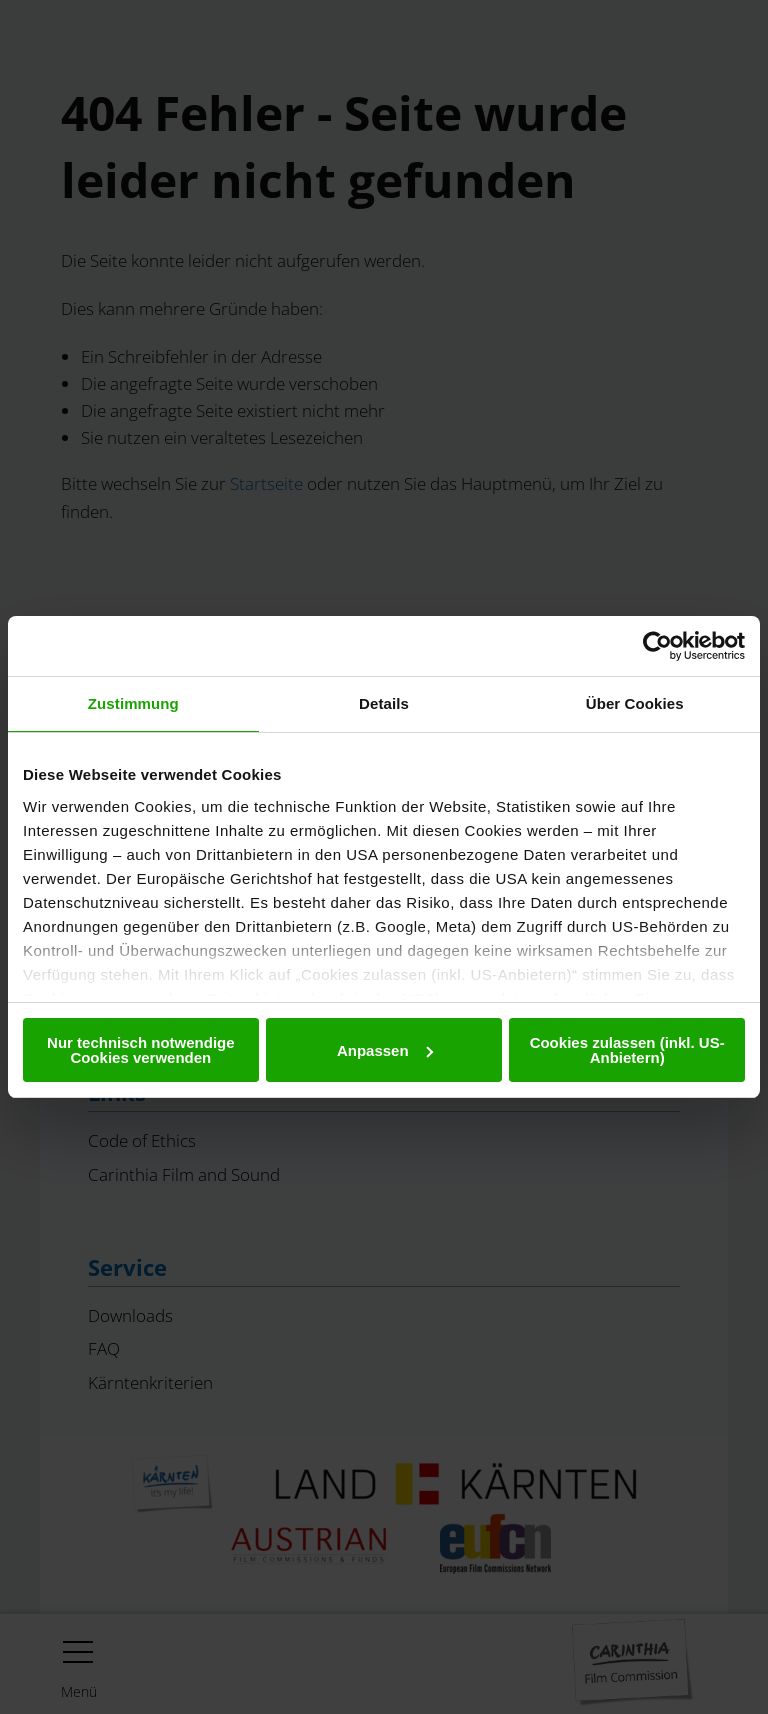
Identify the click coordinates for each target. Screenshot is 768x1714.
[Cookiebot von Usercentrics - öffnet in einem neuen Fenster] (657, 646)
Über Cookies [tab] (635, 703)
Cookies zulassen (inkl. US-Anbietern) (627, 1050)
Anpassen (385, 1050)
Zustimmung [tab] (133, 703)
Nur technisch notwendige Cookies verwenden (141, 1050)
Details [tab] (384, 703)
